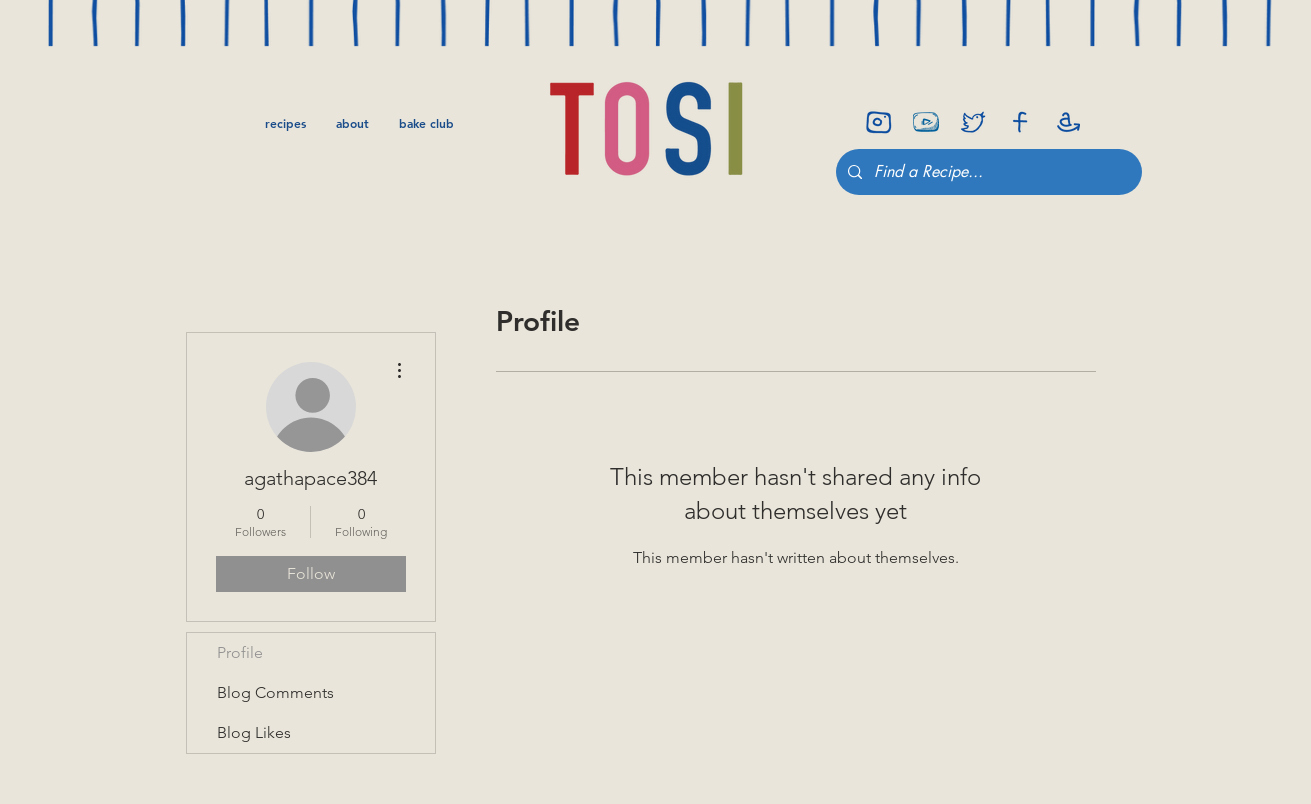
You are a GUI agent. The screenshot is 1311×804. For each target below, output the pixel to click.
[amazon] (1067, 122)
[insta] (879, 122)
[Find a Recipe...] (987, 172)
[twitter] (973, 122)
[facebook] (1020, 122)
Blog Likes (254, 732)
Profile (240, 652)
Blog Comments (275, 692)
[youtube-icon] (926, 122)
